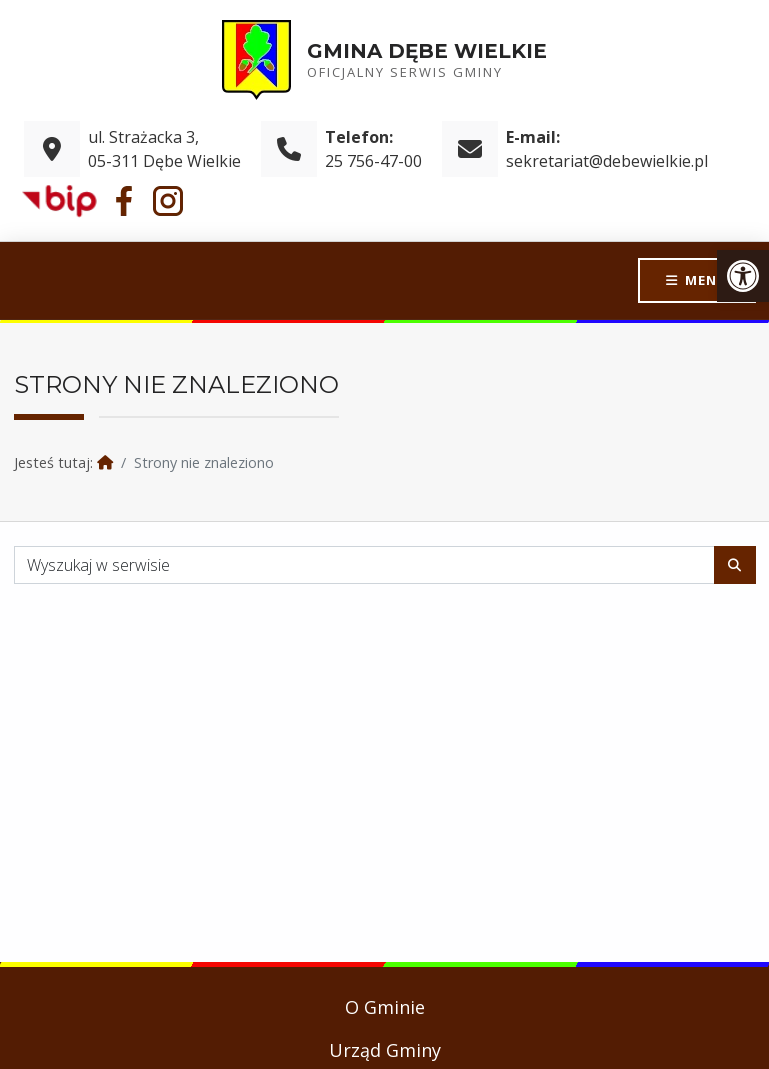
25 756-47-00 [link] (373, 161)
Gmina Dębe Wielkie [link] (427, 51)
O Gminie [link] (385, 1007)
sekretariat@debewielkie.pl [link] (607, 161)
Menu (706, 280)
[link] (743, 276)
